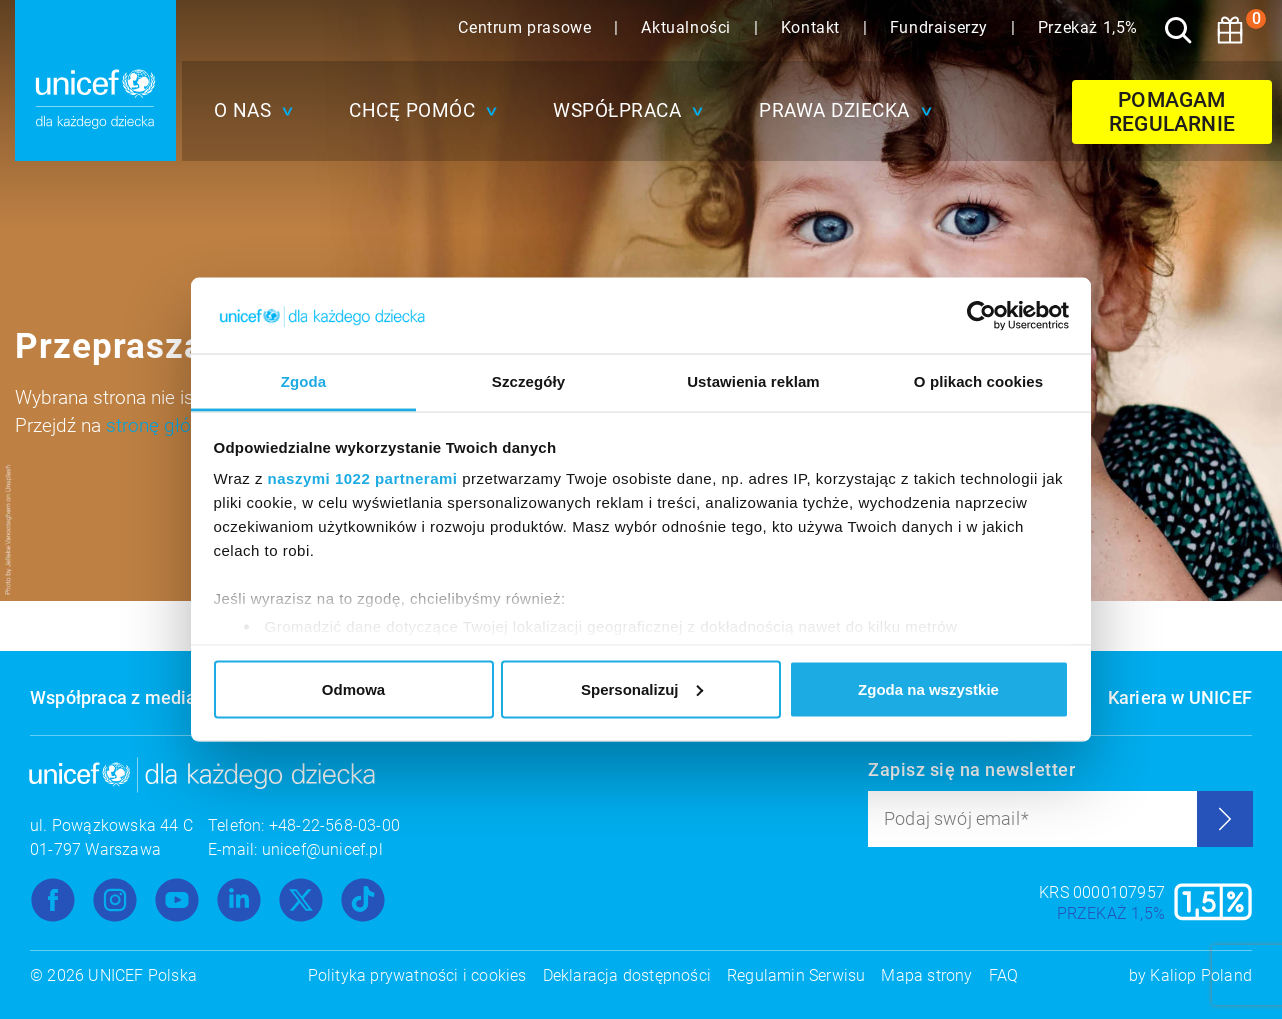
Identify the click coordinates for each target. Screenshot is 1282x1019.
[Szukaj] (1178, 30)
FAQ (1004, 975)
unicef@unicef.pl (322, 849)
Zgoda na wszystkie (928, 688)
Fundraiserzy (941, 27)
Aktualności (688, 27)
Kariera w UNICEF (1180, 697)
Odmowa (353, 688)
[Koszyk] (1230, 30)
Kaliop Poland (1201, 975)
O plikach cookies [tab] (978, 381)
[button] (249, 111)
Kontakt (813, 27)
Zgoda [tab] (304, 381)
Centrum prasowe (527, 27)
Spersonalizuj (642, 688)
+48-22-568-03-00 (334, 825)
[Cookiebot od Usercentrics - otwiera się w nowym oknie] (981, 316)
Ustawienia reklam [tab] (753, 381)
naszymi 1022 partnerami (363, 478)
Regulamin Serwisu (796, 975)
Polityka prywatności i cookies (417, 975)
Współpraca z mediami (124, 697)
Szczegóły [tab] (528, 381)
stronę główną (165, 425)
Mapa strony (926, 975)
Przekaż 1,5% (1088, 27)
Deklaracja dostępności (627, 975)
